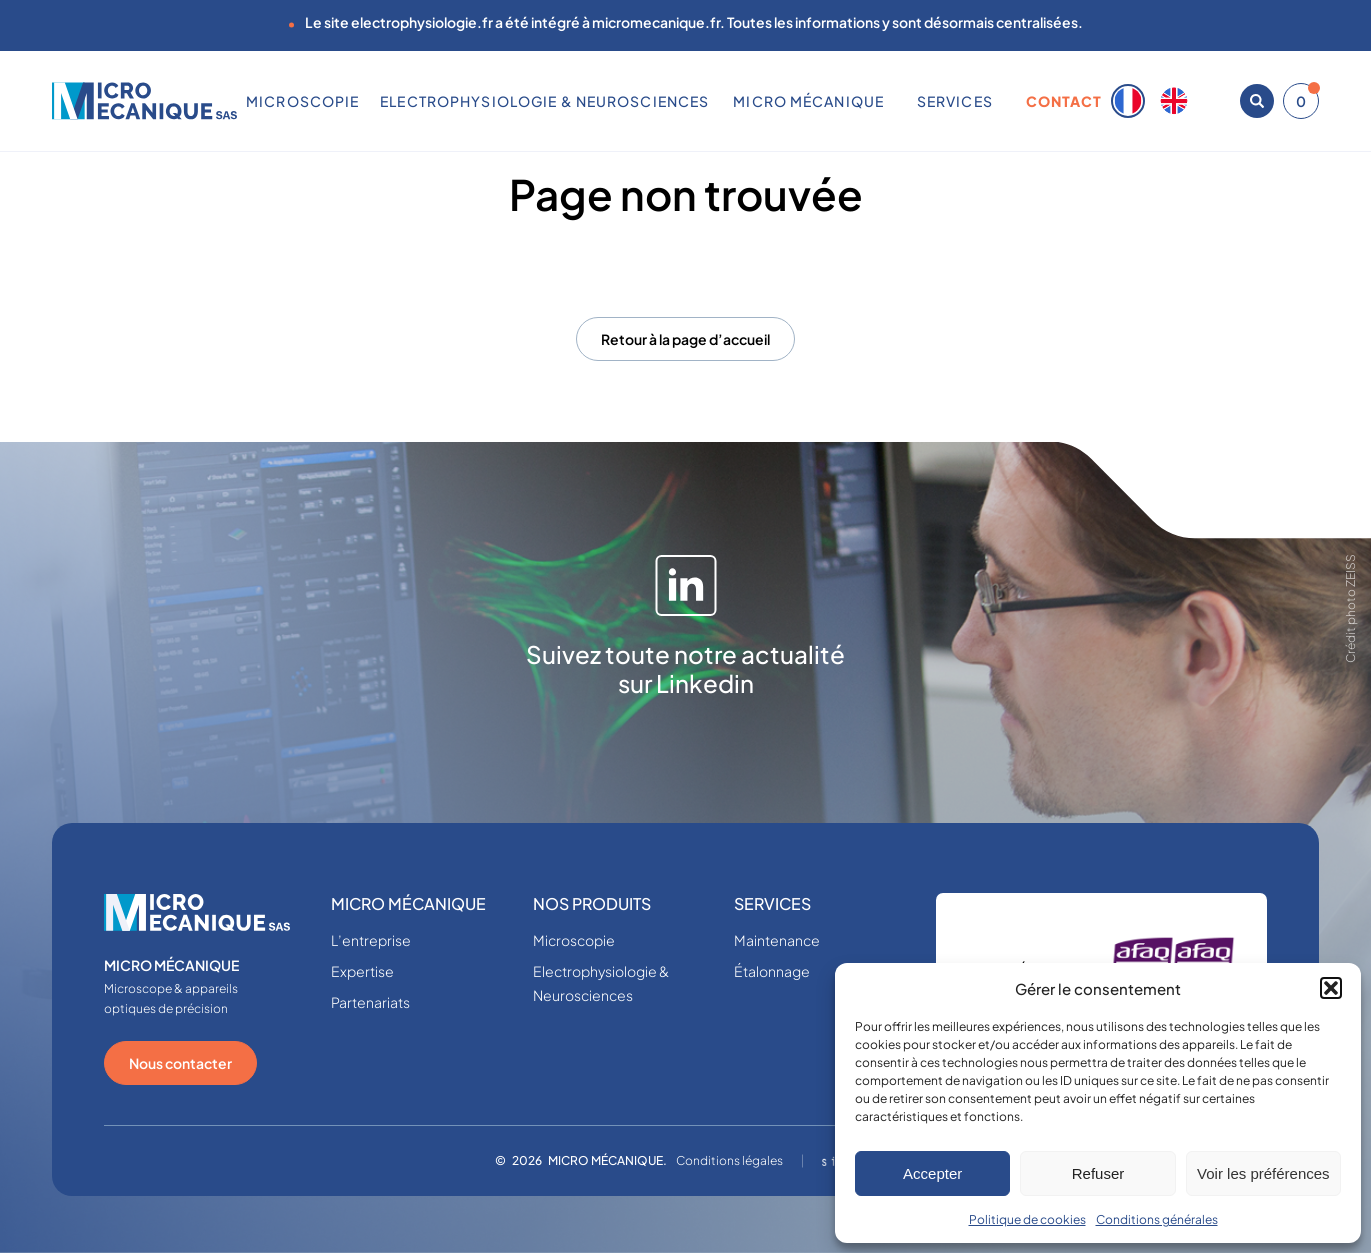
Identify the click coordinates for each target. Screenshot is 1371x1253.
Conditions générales (1157, 1219)
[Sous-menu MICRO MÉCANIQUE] (892, 101)
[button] (1331, 988)
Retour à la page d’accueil (685, 339)
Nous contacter (180, 1063)
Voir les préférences (1263, 1173)
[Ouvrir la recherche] (1257, 101)
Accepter (932, 1173)
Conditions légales (729, 1160)
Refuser (1098, 1173)
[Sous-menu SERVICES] (1000, 101)
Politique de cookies (1027, 1219)
